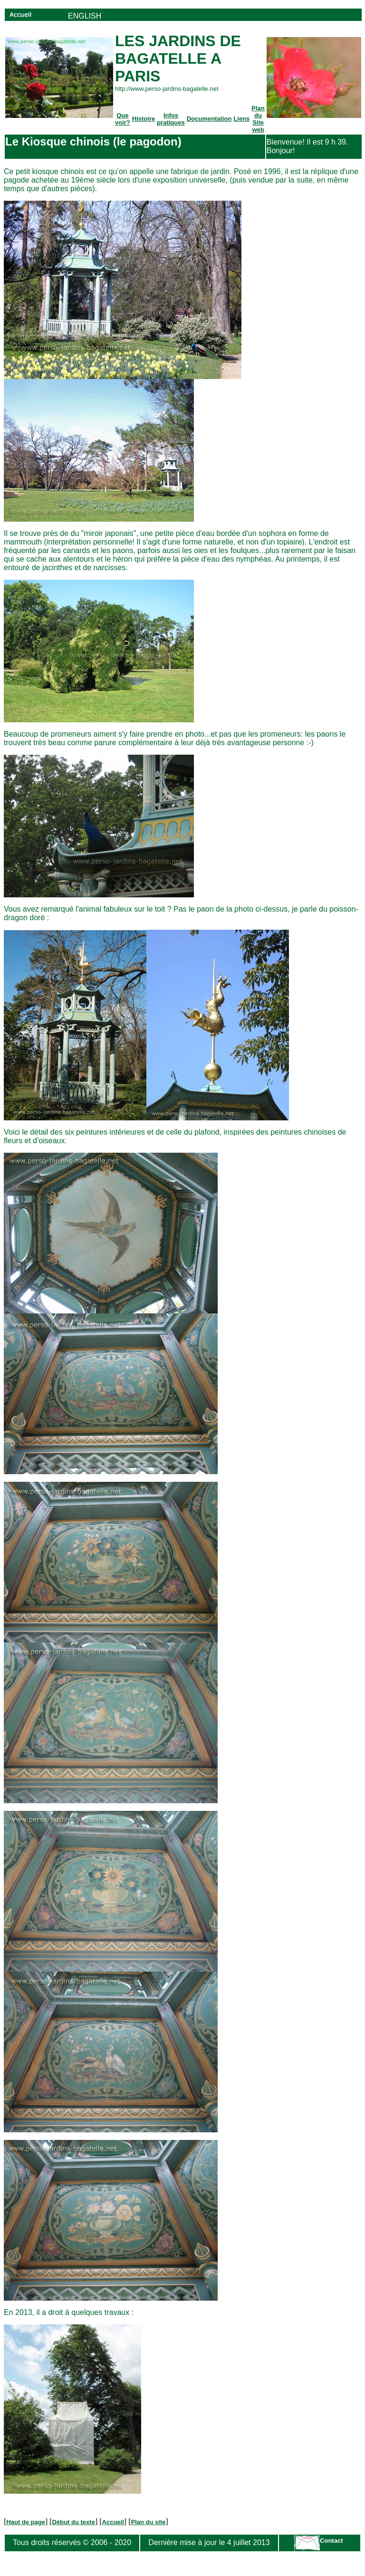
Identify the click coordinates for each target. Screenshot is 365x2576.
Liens (241, 118)
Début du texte (73, 2522)
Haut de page (25, 2522)
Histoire (143, 118)
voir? (122, 122)
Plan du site (148, 2522)
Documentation (209, 118)
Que (122, 115)
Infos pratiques (171, 119)
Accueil (113, 2522)
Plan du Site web (257, 119)
